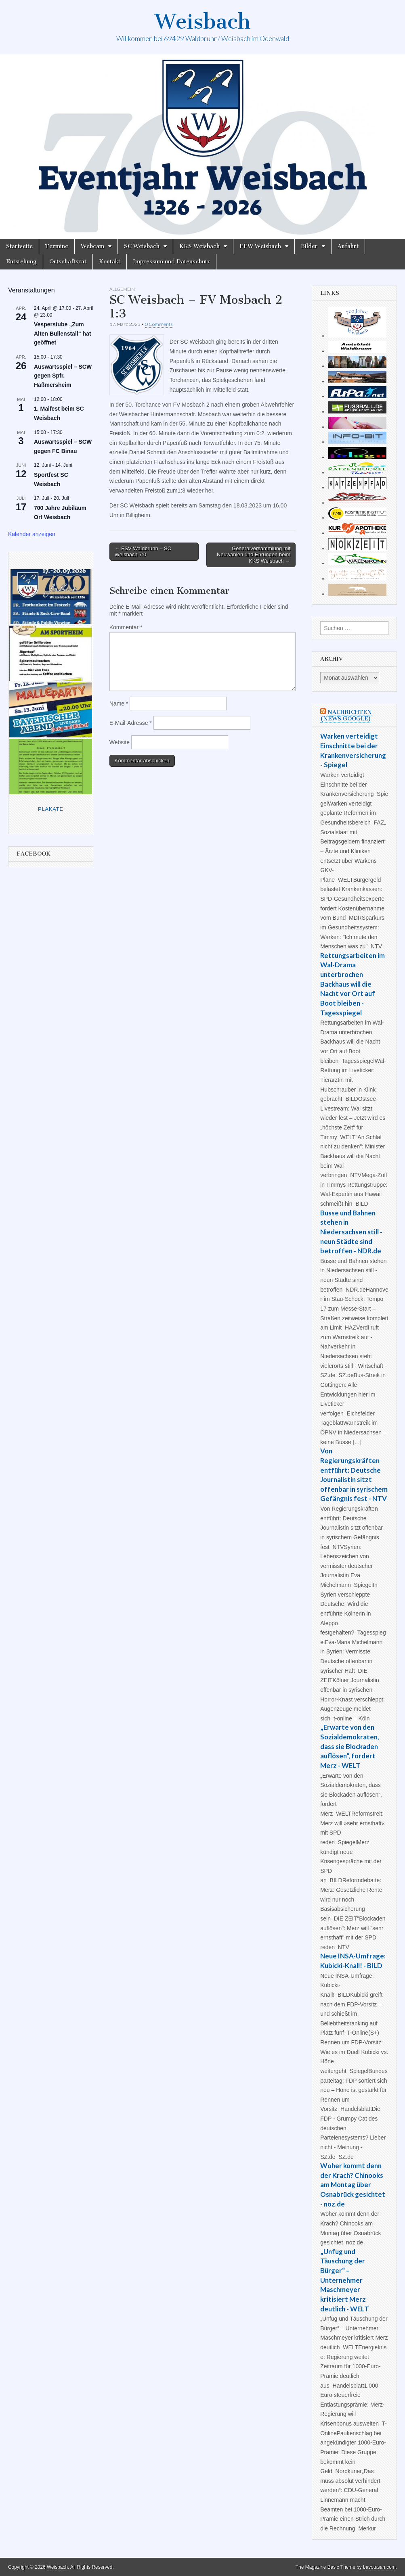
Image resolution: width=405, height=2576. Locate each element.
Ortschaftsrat (67, 261)
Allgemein (122, 289)
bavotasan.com (379, 2567)
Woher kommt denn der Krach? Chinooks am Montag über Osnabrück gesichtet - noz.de (352, 2184)
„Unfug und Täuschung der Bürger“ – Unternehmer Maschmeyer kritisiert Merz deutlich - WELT (344, 2280)
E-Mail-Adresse (130, 723)
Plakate (50, 809)
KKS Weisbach (199, 246)
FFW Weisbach (260, 246)
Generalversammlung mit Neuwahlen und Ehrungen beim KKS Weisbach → (253, 554)
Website (119, 742)
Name (118, 703)
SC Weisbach (141, 246)
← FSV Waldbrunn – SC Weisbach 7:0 (143, 551)
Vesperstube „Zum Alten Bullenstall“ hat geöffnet (62, 333)
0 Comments (158, 324)
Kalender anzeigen (31, 534)
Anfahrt (348, 246)
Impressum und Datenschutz (171, 261)
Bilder (309, 246)
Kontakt (109, 261)
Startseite (19, 246)
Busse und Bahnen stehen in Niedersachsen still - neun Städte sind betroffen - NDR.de (351, 1232)
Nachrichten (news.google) (346, 715)
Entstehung (21, 261)
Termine (56, 246)
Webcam (92, 246)
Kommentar (126, 627)
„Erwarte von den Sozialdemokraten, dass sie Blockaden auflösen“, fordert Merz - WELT (349, 1746)
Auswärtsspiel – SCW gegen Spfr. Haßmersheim (63, 375)
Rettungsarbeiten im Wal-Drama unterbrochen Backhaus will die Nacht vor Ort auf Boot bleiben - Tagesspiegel (352, 984)
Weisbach (203, 21)
